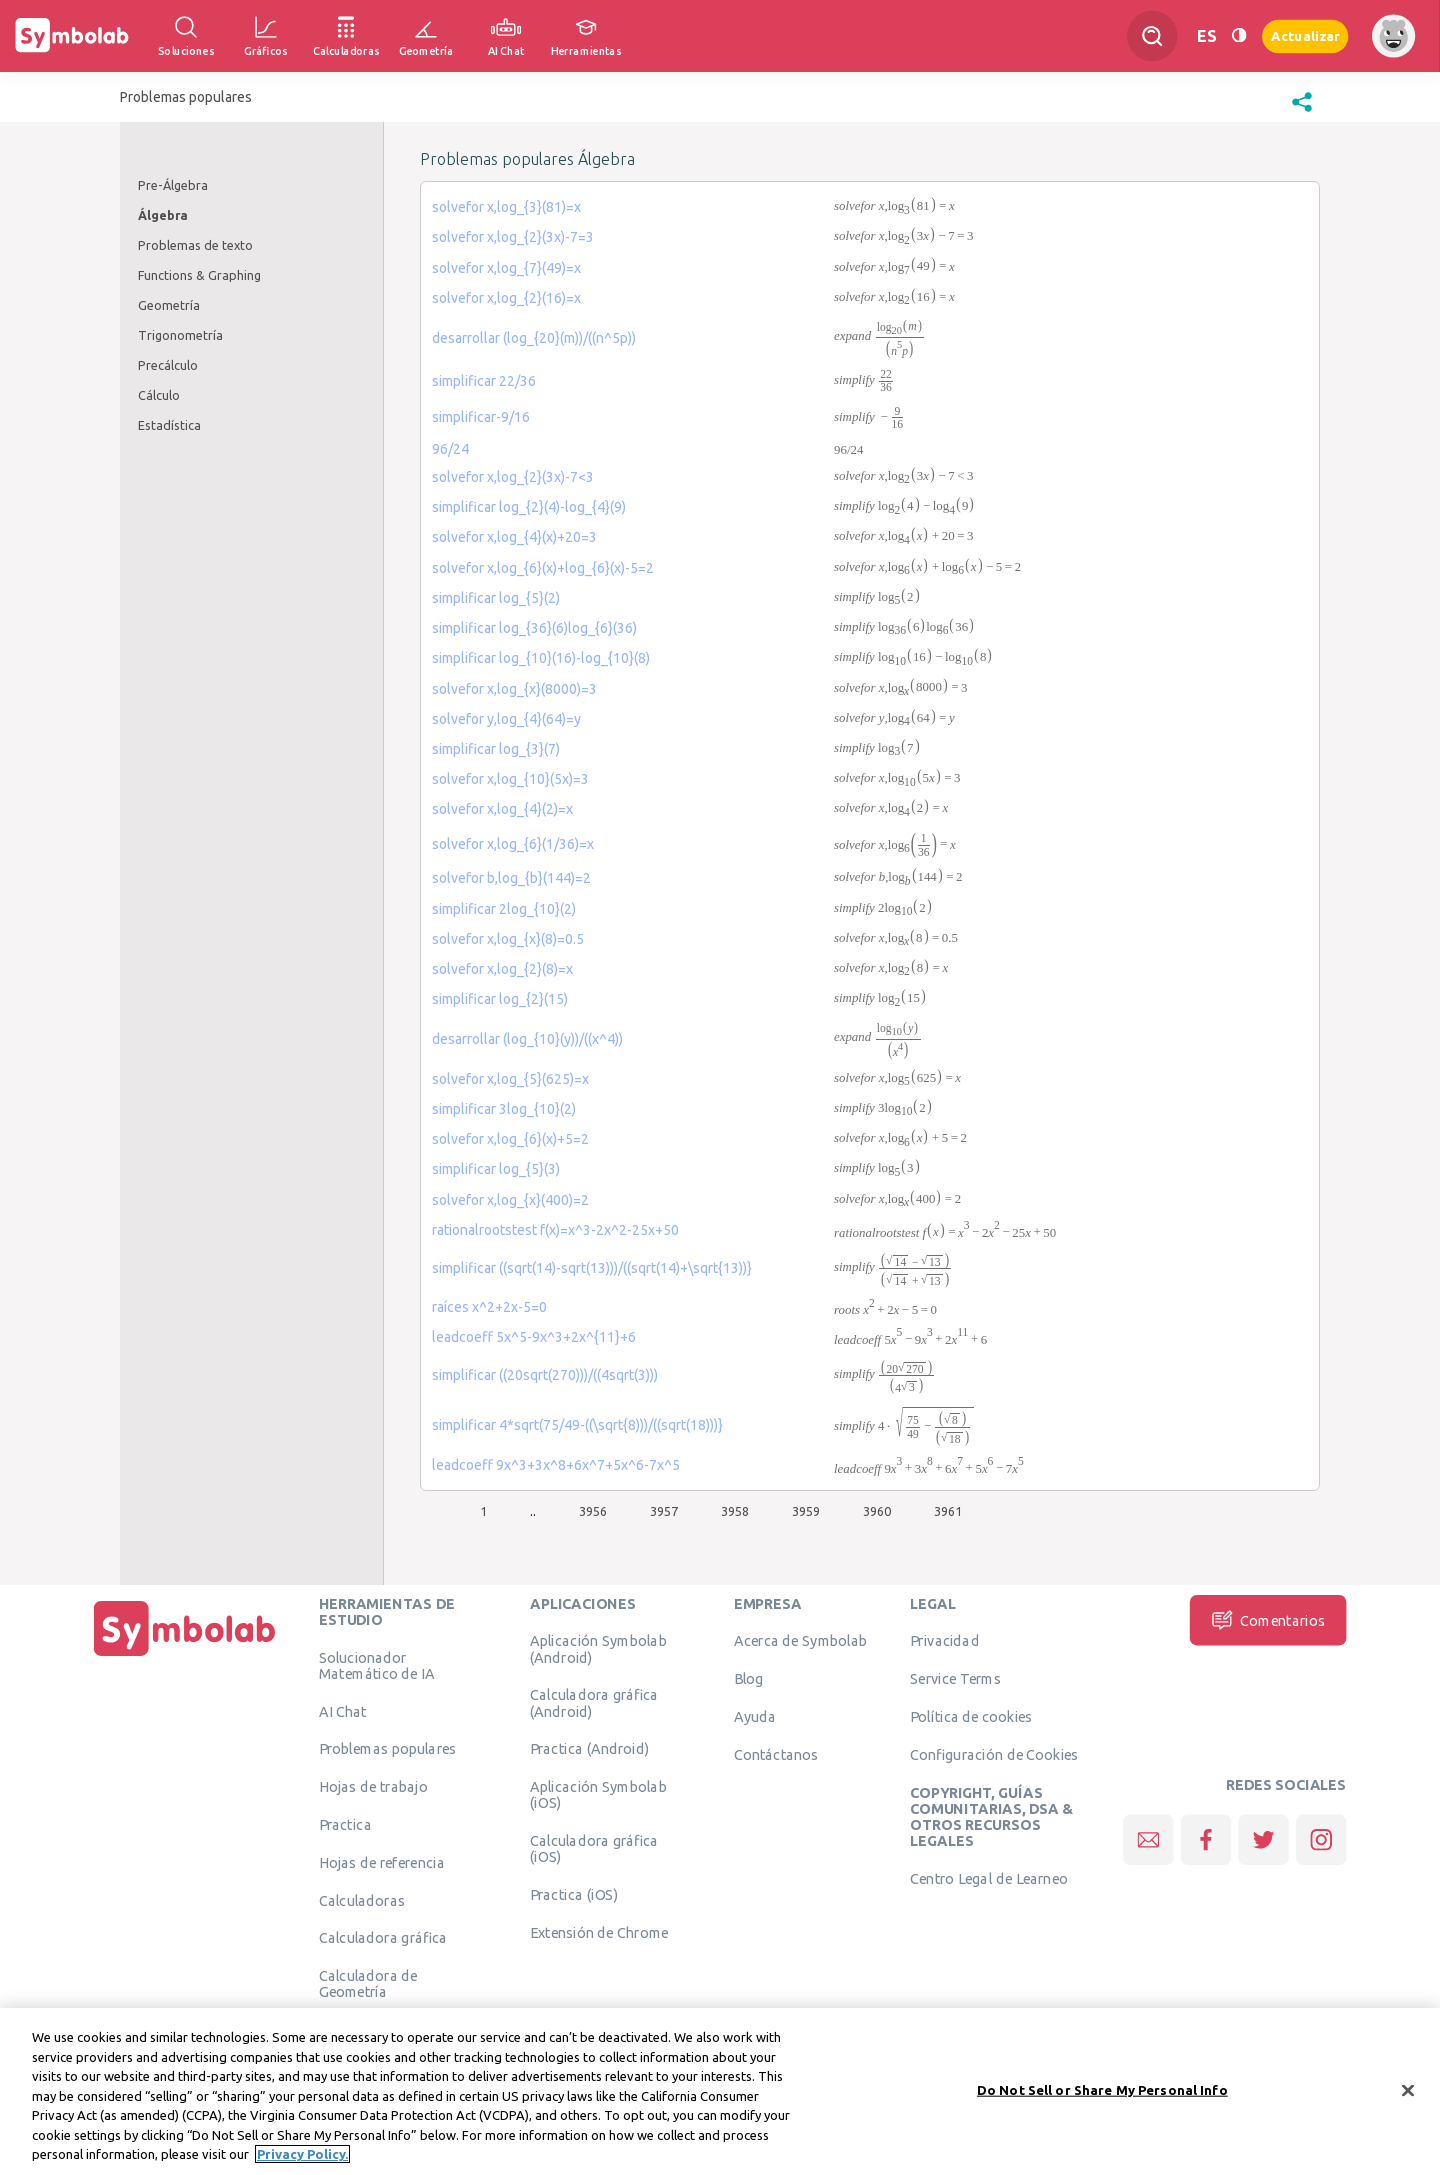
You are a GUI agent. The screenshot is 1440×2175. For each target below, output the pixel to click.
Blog (749, 1679)
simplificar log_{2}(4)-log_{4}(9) (529, 507)
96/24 (450, 449)
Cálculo (159, 395)
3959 (806, 1511)
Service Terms (955, 1679)
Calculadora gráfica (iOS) (594, 1849)
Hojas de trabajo (373, 1787)
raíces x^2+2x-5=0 (489, 1307)
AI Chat (343, 1711)
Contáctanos (776, 1754)
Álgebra (163, 215)
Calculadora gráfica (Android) (594, 1703)
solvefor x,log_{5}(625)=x (510, 1079)
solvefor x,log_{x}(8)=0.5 (508, 939)
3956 (593, 1511)
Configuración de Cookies (994, 1754)
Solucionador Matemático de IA (377, 1665)
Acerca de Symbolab (800, 1641)
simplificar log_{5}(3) (496, 1169)
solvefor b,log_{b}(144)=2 (511, 878)
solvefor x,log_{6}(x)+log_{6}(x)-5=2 (543, 568)
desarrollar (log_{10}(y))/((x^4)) (527, 1039)
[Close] (1408, 2097)
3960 (877, 1511)
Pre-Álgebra (173, 185)
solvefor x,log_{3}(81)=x (506, 207)
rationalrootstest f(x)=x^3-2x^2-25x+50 (555, 1230)
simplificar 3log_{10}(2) (504, 1109)
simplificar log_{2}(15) (500, 999)
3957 (664, 1511)
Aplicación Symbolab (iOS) (598, 1795)
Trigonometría (180, 335)
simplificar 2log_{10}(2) (504, 909)
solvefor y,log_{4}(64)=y (506, 719)
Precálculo (168, 365)
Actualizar (1305, 35)
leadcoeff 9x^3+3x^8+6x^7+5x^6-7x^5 (556, 1465)
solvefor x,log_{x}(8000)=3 (514, 689)
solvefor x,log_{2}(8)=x (502, 969)
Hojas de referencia (382, 1862)
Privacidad (944, 1641)
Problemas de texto (195, 245)
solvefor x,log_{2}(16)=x (506, 298)
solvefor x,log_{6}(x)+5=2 (510, 1139)
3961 (948, 1511)
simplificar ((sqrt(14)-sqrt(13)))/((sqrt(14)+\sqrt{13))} (592, 1268)
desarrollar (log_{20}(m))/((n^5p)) (534, 338)
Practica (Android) (590, 1749)
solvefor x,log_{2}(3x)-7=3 (513, 237)
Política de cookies (971, 1717)
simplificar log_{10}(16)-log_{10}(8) (541, 658)
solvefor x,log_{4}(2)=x (502, 809)
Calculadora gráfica (383, 1938)
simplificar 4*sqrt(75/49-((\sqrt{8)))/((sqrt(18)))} (577, 1425)
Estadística (169, 425)
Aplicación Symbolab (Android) (598, 1649)
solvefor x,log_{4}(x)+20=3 (514, 537)
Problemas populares (388, 1749)
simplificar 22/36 (484, 381)
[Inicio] (185, 1656)
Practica (345, 1825)
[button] (1302, 112)
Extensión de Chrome (599, 1933)
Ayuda (755, 1717)
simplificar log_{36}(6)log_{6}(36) (534, 628)
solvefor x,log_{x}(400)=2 (510, 1200)
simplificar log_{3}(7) (496, 749)
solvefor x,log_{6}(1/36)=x (513, 844)
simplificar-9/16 (481, 417)
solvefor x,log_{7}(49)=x (506, 268)
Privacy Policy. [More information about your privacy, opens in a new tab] (302, 2162)
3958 (735, 1511)
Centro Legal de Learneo (989, 1879)
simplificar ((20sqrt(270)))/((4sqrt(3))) (545, 1375)
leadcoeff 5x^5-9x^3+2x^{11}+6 (534, 1337)
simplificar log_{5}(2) (496, 598)
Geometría (169, 305)
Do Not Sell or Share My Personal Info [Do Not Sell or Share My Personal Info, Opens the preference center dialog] (1102, 2097)
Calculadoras (362, 1900)
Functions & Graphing (199, 275)
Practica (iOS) (574, 1895)
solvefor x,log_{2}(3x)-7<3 (513, 477)
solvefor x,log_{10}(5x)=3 (510, 779)
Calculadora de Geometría (368, 1984)
